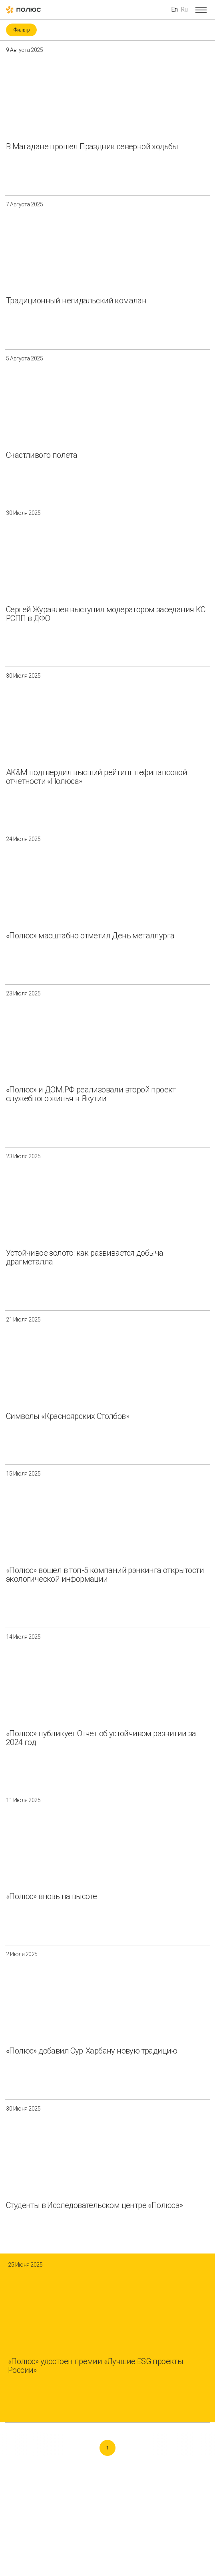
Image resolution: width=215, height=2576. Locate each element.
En (174, 9)
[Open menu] (201, 10)
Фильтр (21, 30)
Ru (184, 9)
